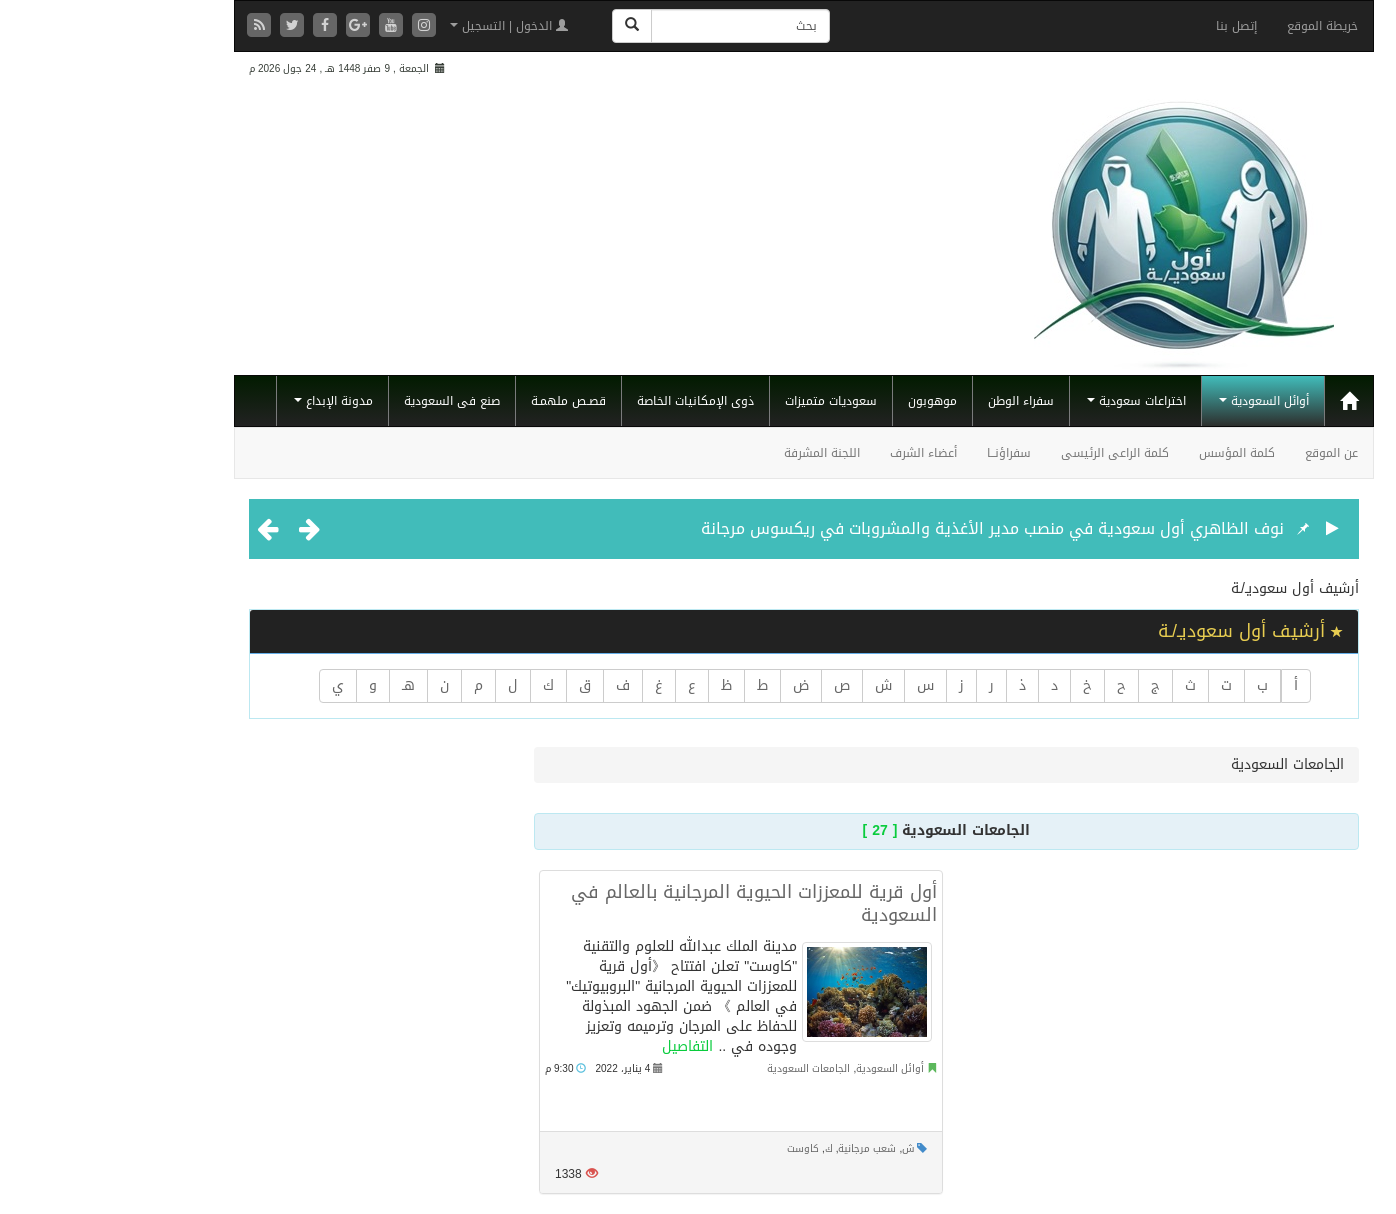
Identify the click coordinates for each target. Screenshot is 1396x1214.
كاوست (697, 1148)
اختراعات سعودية (1030, 401)
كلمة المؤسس (1131, 453)
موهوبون (826, 401)
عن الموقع (1225, 453)
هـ (302, 685)
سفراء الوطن (915, 401)
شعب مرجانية (761, 1148)
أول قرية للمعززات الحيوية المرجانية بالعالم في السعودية (648, 903)
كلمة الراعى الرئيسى (1009, 453)
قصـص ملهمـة (462, 401)
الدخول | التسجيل (403, 26)
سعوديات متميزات (725, 401)
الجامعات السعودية (702, 1068)
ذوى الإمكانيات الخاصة (589, 401)
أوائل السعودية (1158, 401)
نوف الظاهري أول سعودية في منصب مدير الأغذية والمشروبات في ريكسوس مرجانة (886, 528)
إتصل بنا (1130, 26)
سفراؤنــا (903, 453)
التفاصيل (581, 1046)
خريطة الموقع (1216, 26)
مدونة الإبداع (227, 401)
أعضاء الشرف (817, 453)
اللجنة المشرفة (716, 453)
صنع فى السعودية (346, 401)
